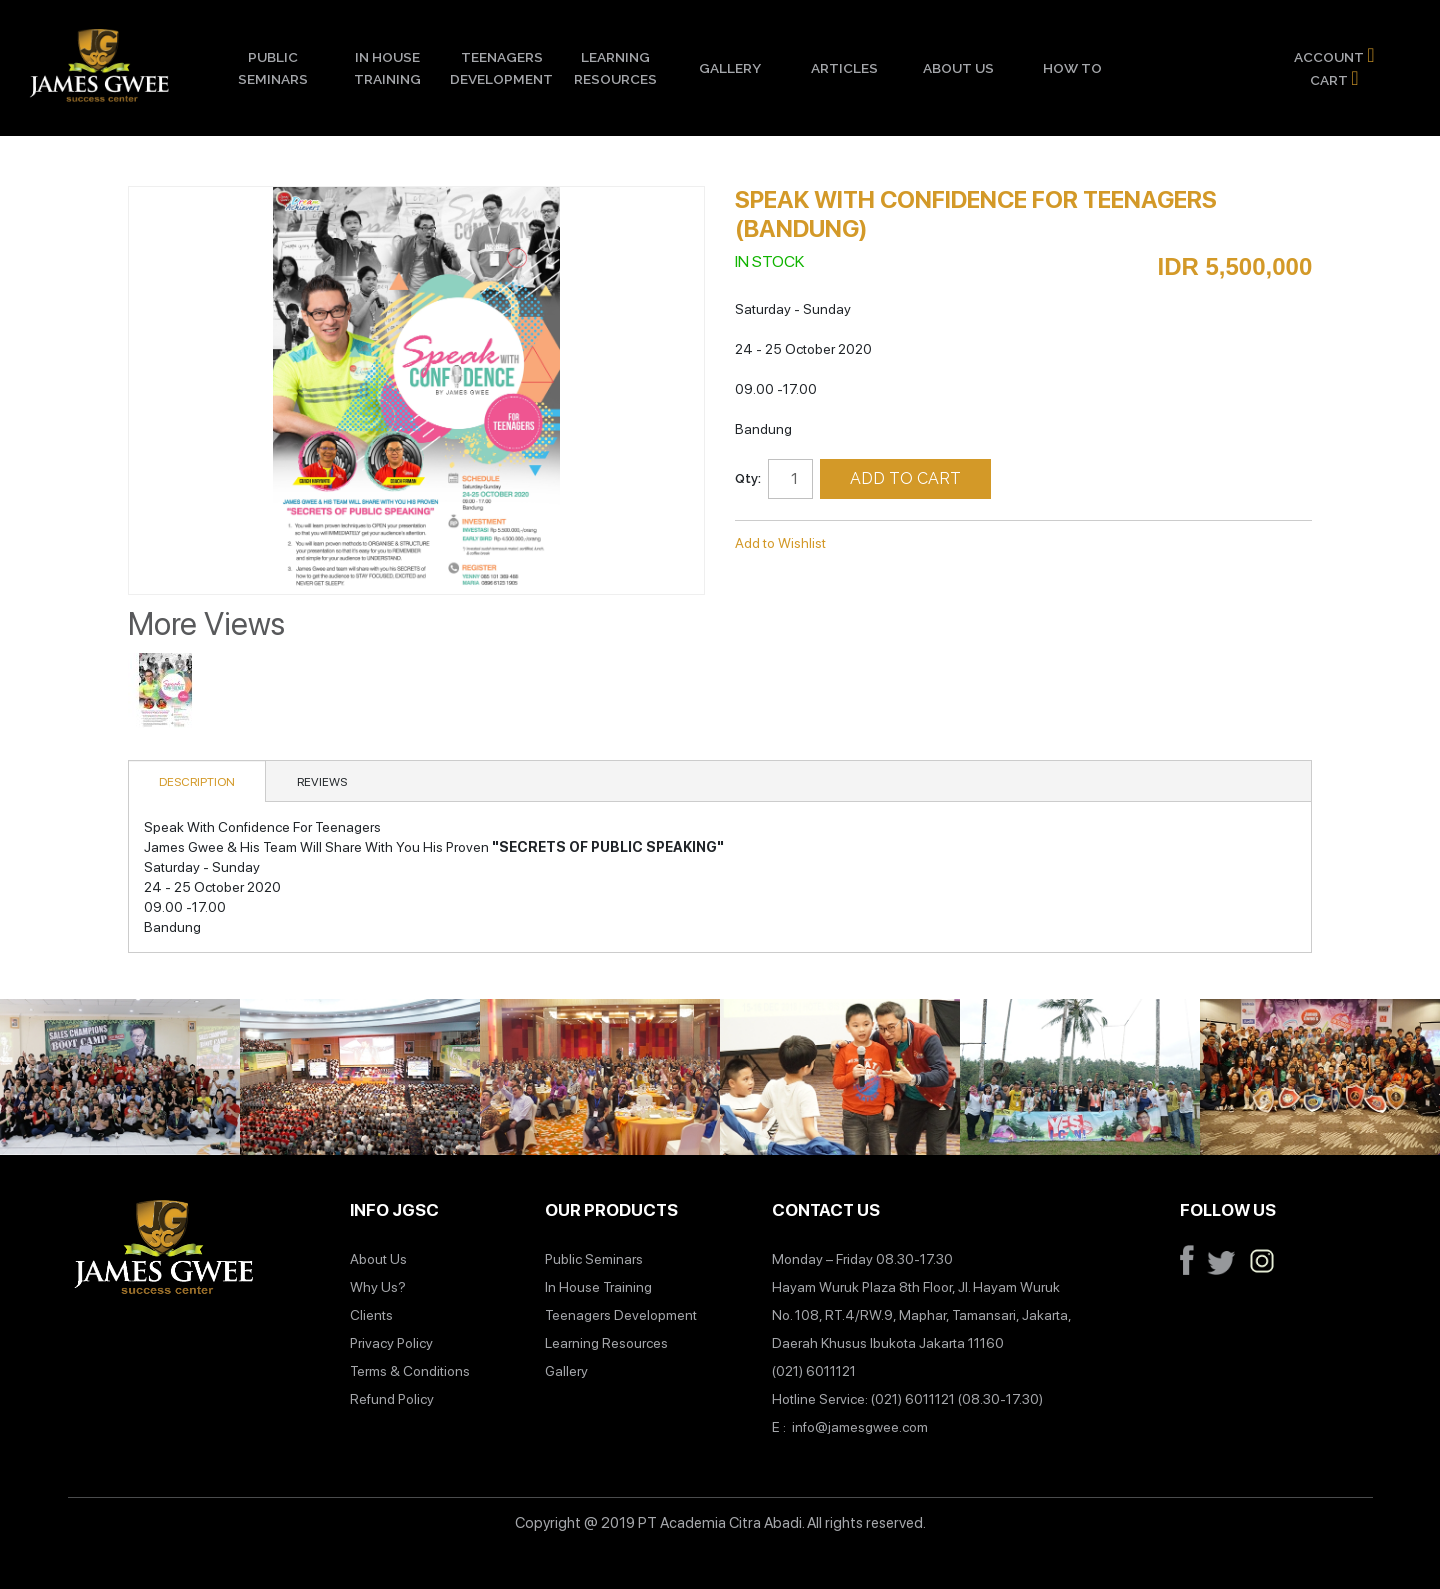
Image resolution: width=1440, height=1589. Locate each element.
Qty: (748, 478)
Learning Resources (615, 68)
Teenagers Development (501, 68)
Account (1334, 55)
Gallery (730, 68)
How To (1072, 68)
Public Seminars (273, 68)
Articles (844, 68)
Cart (1334, 78)
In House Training (387, 68)
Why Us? (378, 1287)
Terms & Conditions (410, 1371)
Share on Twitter (948, 544)
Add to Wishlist (780, 543)
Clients (371, 1315)
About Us (958, 68)
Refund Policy (392, 1399)
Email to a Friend (868, 544)
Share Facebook (908, 544)
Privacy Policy (391, 1343)
